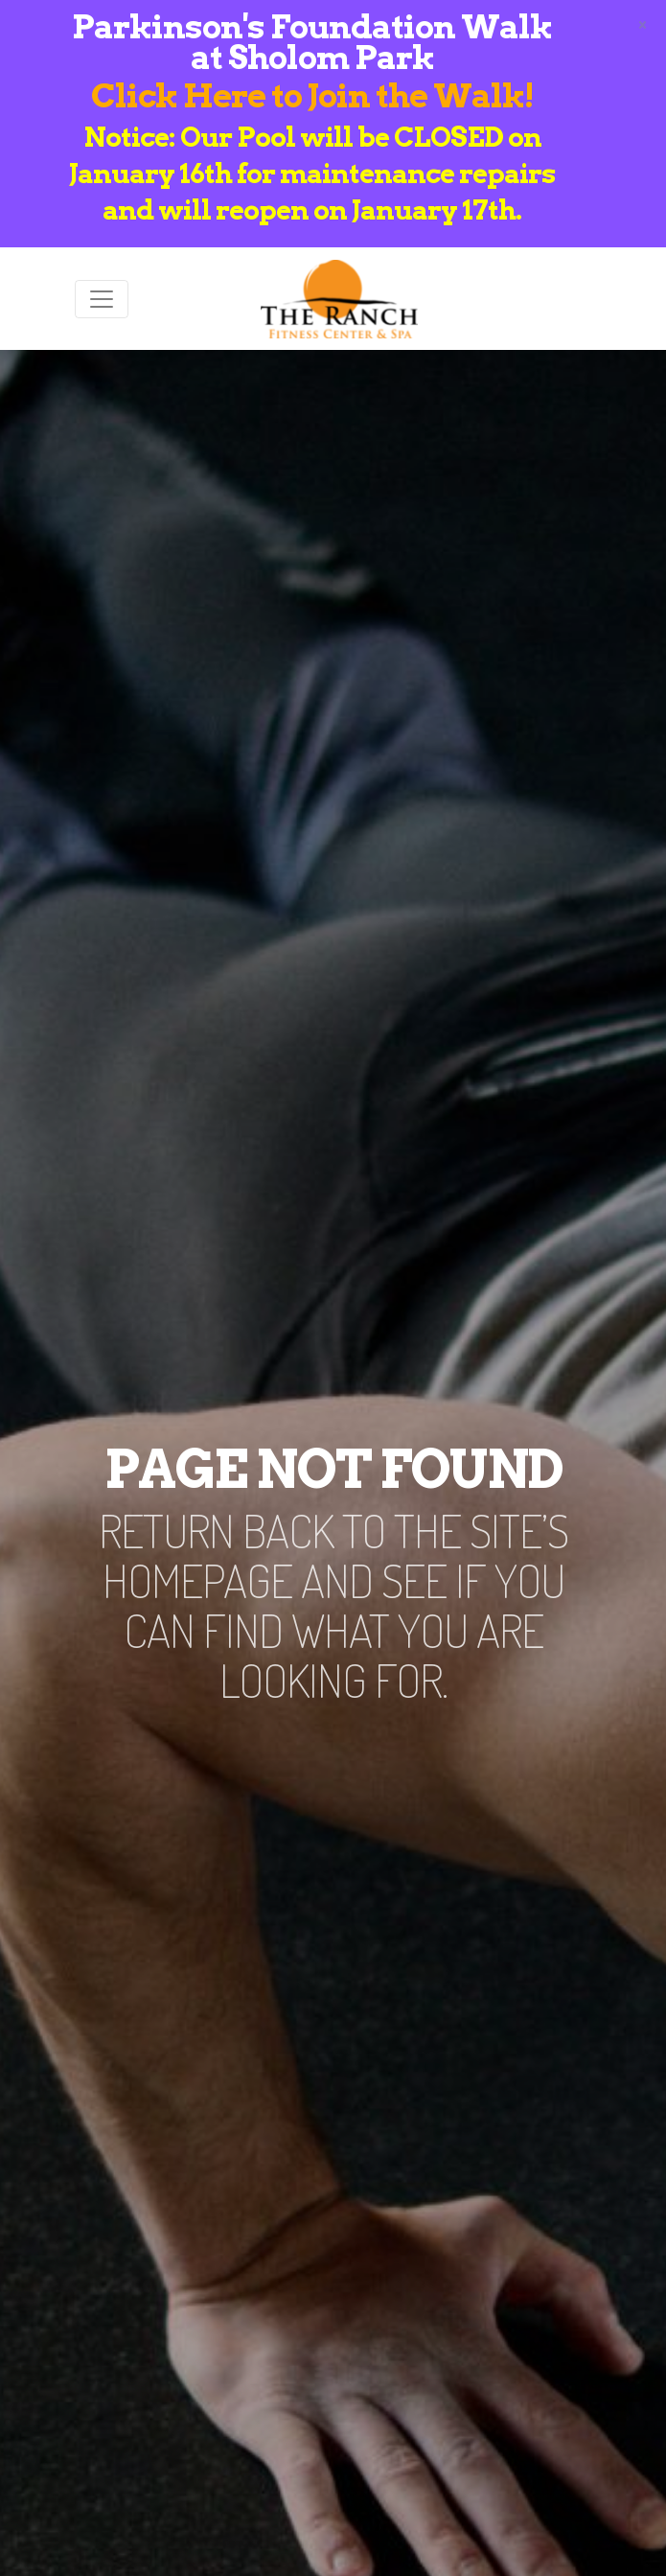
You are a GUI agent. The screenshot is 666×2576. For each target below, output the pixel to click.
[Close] (642, 23)
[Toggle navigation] (101, 299)
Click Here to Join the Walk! (312, 95)
